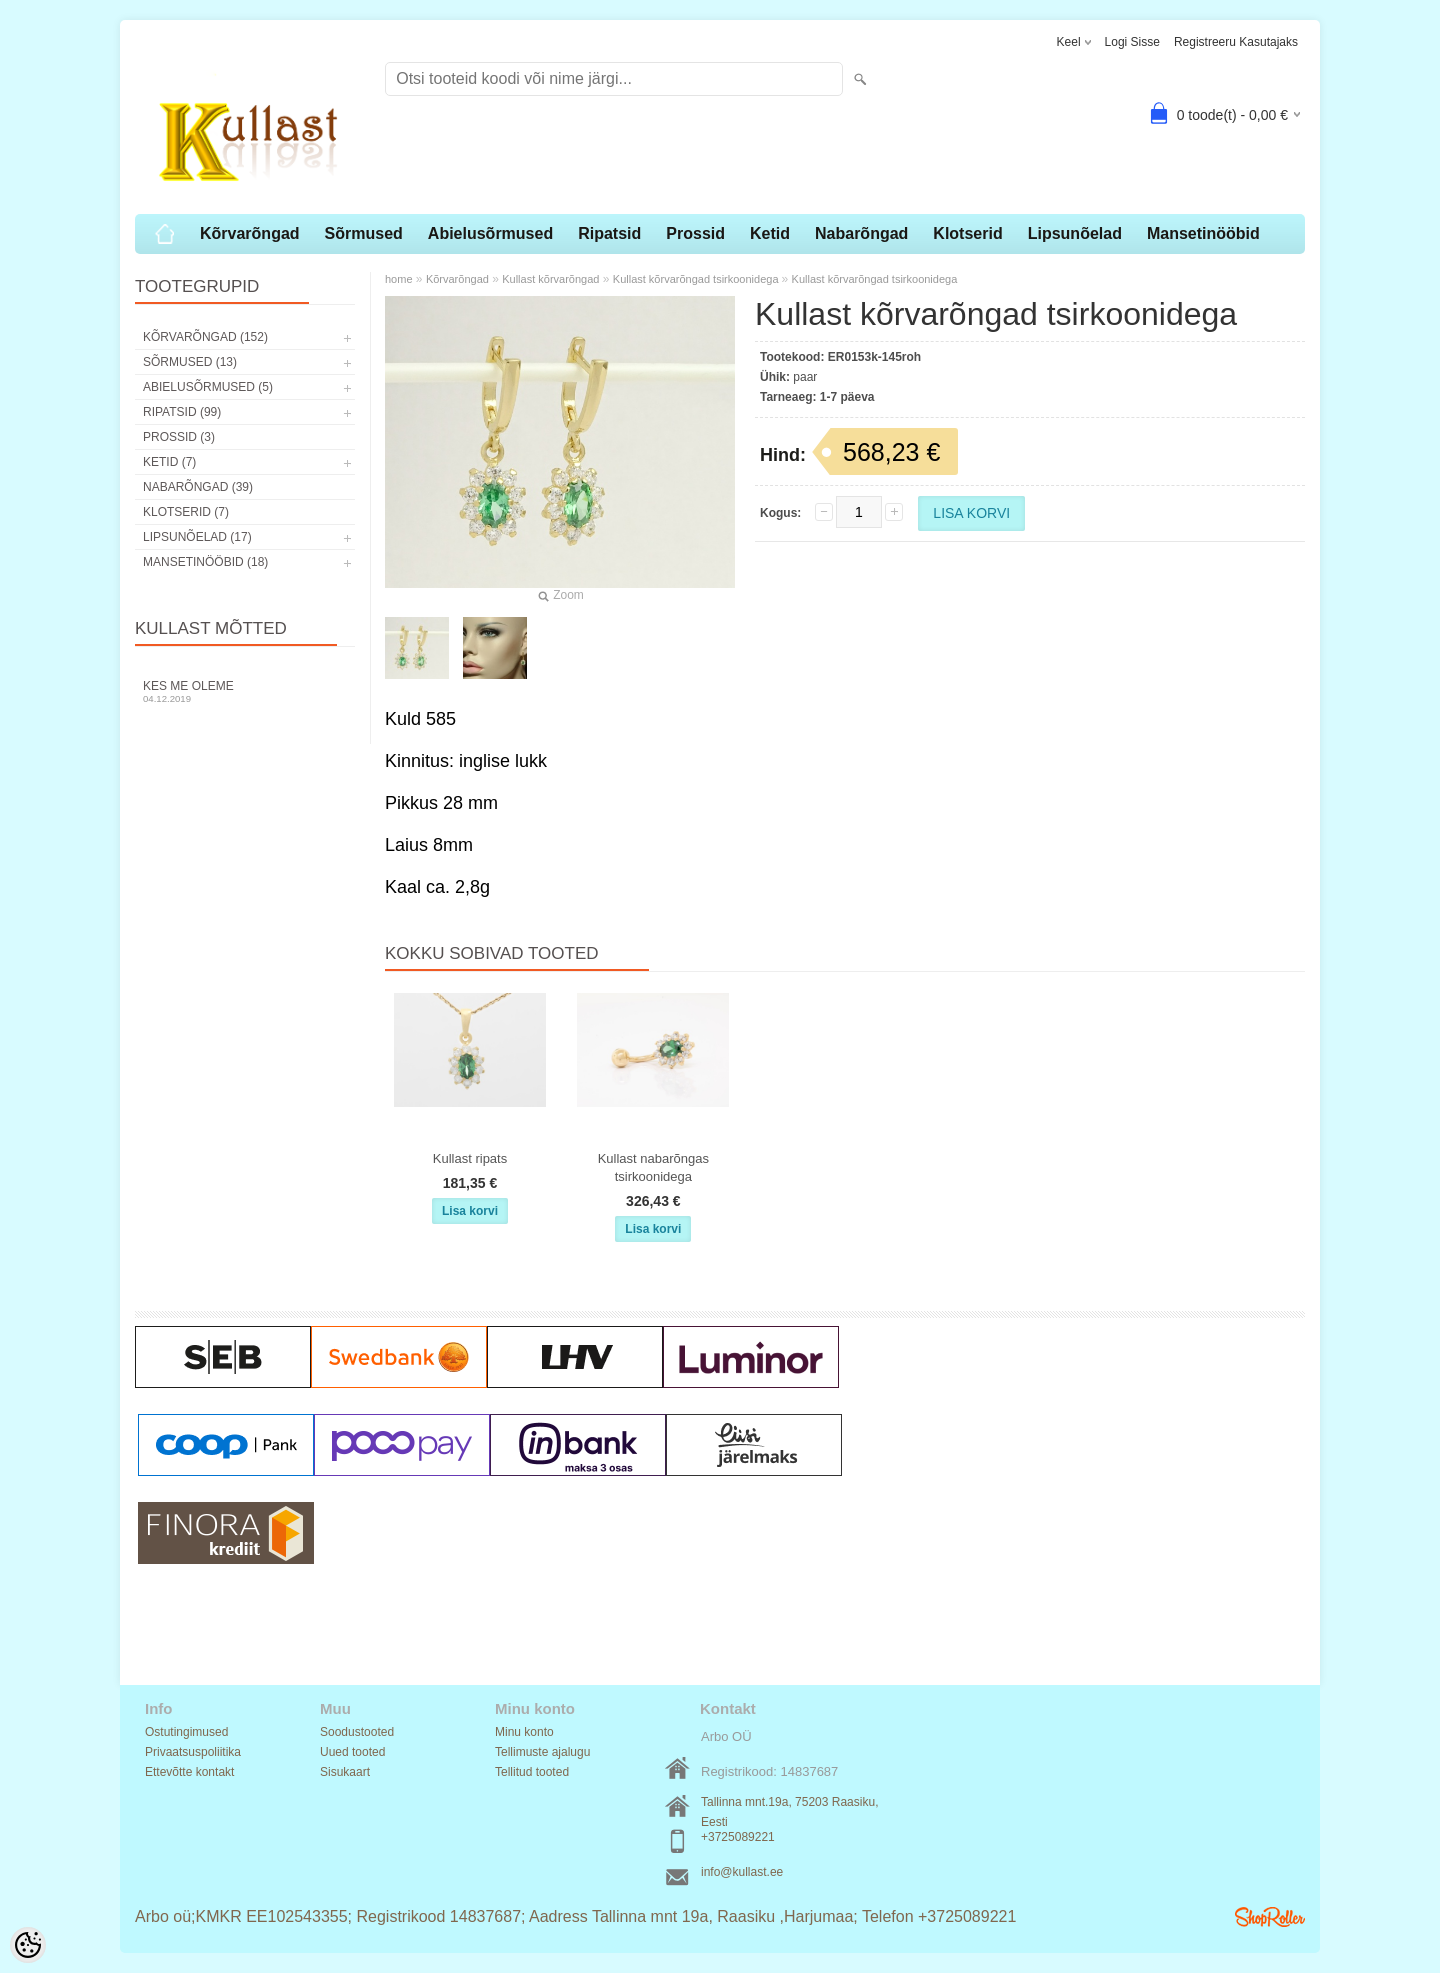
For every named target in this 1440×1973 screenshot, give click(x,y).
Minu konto (524, 1732)
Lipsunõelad (1075, 233)
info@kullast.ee (742, 1872)
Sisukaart (345, 1772)
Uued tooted (352, 1752)
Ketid (770, 233)
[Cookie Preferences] (28, 1945)
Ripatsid (609, 233)
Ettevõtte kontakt (189, 1772)
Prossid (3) (179, 437)
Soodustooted (357, 1732)
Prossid (695, 233)
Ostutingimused (186, 1732)
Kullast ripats (470, 1158)
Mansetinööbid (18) (205, 562)
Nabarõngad (861, 233)
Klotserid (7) (186, 512)
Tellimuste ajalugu (542, 1752)
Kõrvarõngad (250, 233)
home (399, 279)
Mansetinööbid (1203, 233)
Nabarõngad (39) (198, 487)
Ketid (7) (169, 462)
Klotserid (967, 233)
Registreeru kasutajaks (1236, 42)
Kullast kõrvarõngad (550, 279)
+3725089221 (738, 1837)
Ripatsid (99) (182, 412)
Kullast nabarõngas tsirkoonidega (653, 1167)
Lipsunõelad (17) (197, 537)
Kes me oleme (245, 691)
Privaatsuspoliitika (193, 1752)
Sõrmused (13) (190, 362)
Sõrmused (364, 233)
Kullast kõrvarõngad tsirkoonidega (697, 279)
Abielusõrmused (490, 233)
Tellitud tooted (532, 1772)
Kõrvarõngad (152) (205, 337)
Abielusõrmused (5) (208, 387)
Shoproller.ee (1270, 1917)
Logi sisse (1132, 42)
